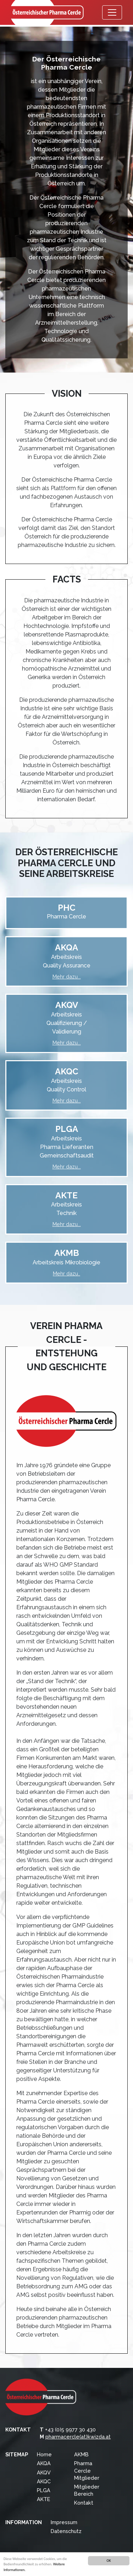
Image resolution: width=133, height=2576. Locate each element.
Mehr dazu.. (66, 1273)
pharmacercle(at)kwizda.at (78, 2437)
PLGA (43, 2490)
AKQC (44, 2481)
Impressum (64, 2522)
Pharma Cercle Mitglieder (86, 2470)
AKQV (44, 2472)
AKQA (44, 2463)
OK (108, 2560)
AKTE (43, 2499)
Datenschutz (66, 2531)
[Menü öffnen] (112, 12)
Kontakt (83, 2503)
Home (44, 2454)
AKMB (81, 2454)
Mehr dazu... (66, 977)
